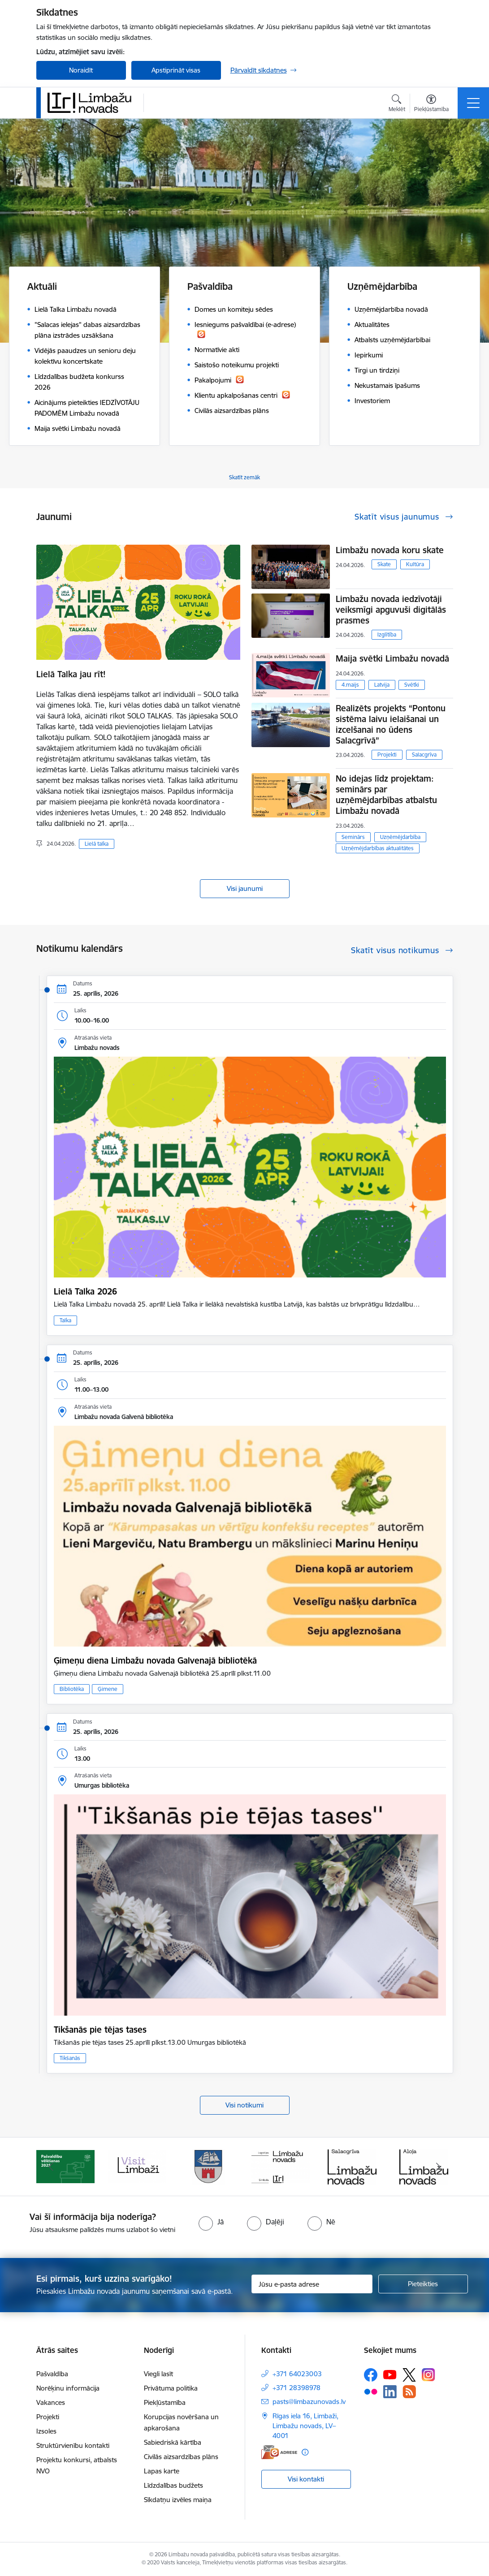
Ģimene (107, 1689)
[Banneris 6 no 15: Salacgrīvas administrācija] (352, 2166)
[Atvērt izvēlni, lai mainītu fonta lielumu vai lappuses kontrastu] (431, 104)
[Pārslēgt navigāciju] (473, 103)
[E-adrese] (279, 2452)
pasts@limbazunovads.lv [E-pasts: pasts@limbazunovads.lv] (309, 2401)
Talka (65, 1320)
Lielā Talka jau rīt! (71, 674)
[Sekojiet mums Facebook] (370, 2375)
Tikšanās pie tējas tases (100, 2029)
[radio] (211, 2221)
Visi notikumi (244, 2105)
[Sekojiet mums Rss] (409, 2391)
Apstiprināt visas (175, 70)
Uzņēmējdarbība (400, 837)
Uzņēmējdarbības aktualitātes (378, 848)
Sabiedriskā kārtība (172, 2442)
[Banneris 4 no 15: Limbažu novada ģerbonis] (209, 2166)
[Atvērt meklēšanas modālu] (397, 104)
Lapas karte (161, 2471)
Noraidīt (81, 70)
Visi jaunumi (245, 888)
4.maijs (350, 684)
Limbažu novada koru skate (391, 550)
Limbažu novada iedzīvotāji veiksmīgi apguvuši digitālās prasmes (391, 609)
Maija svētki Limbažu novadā (392, 658)
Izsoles (46, 2431)
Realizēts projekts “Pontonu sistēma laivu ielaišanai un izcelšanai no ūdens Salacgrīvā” (391, 724)
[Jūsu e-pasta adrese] (311, 2284)
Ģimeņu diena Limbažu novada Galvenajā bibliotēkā (155, 1660)
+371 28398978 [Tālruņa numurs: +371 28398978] (296, 2387)
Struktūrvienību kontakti (72, 2445)
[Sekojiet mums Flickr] (370, 2391)
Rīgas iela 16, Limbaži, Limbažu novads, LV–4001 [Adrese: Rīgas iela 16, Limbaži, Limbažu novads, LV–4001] (305, 2426)
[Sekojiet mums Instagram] (428, 2374)
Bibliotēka (72, 1689)
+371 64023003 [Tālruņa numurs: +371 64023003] (297, 2374)
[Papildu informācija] (305, 2452)
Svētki (411, 684)
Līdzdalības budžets (173, 2485)
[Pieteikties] (423, 2284)
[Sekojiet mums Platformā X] (409, 2375)
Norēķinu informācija (68, 2388)
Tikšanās (70, 2058)
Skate (384, 564)
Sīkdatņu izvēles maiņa (178, 2499)
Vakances (50, 2402)
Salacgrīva (424, 754)
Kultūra (415, 564)
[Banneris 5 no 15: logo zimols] (280, 2166)
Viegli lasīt (158, 2374)
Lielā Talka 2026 (85, 1291)
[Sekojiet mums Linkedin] (390, 2392)
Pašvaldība (52, 2374)
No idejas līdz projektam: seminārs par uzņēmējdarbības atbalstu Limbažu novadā (386, 794)
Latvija (381, 684)
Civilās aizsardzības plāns (181, 2456)
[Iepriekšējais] (51, 2166)
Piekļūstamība (165, 2402)
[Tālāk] (438, 2166)
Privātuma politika (171, 2388)
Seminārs (353, 837)
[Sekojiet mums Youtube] (390, 2374)
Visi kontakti (306, 2479)
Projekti (387, 754)
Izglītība (386, 634)
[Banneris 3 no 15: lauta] (137, 2166)
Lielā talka (96, 843)
